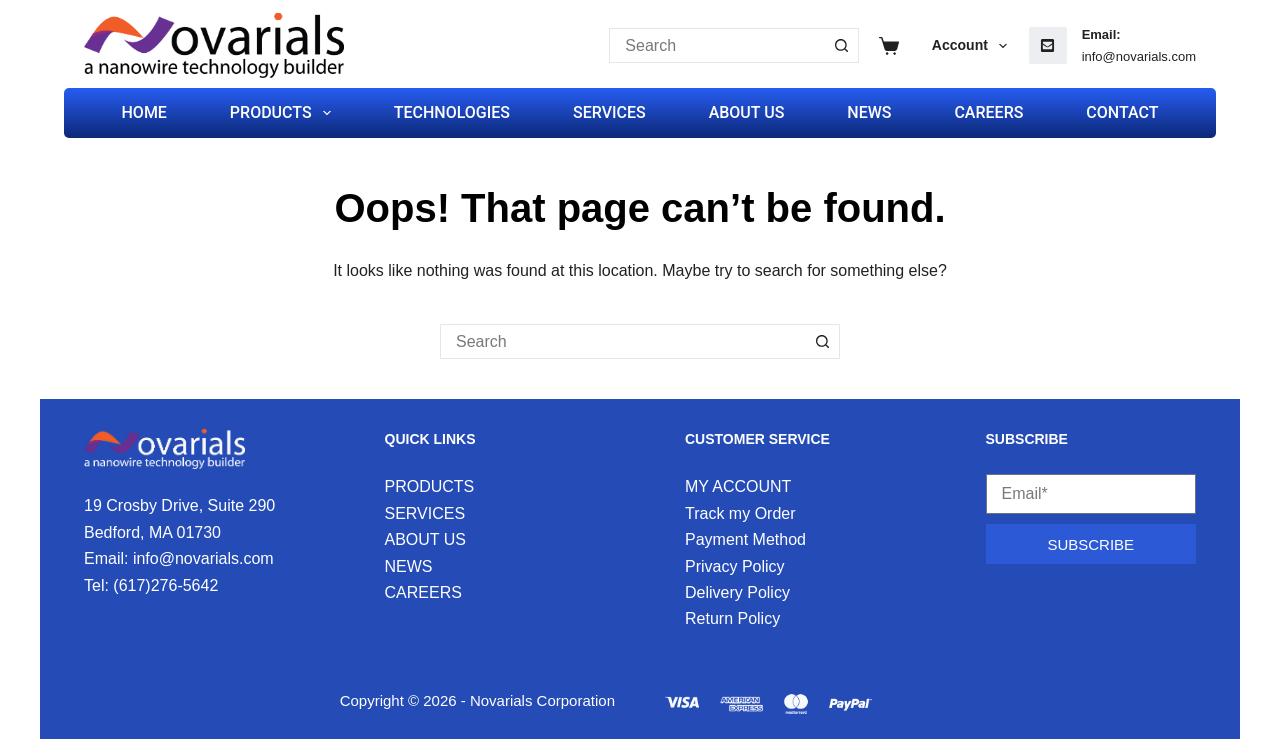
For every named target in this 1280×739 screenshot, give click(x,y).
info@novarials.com (1139, 56)
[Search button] (841, 45)
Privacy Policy (735, 566)
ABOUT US (747, 112)
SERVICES (609, 112)
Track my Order (740, 513)
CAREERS (988, 112)
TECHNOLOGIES (452, 112)
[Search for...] (716, 45)
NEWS (869, 112)
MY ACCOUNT (738, 486)
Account (973, 46)
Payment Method (745, 539)
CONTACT (1122, 112)
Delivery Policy (737, 592)
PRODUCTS (284, 113)
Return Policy (732, 618)
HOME (144, 112)
